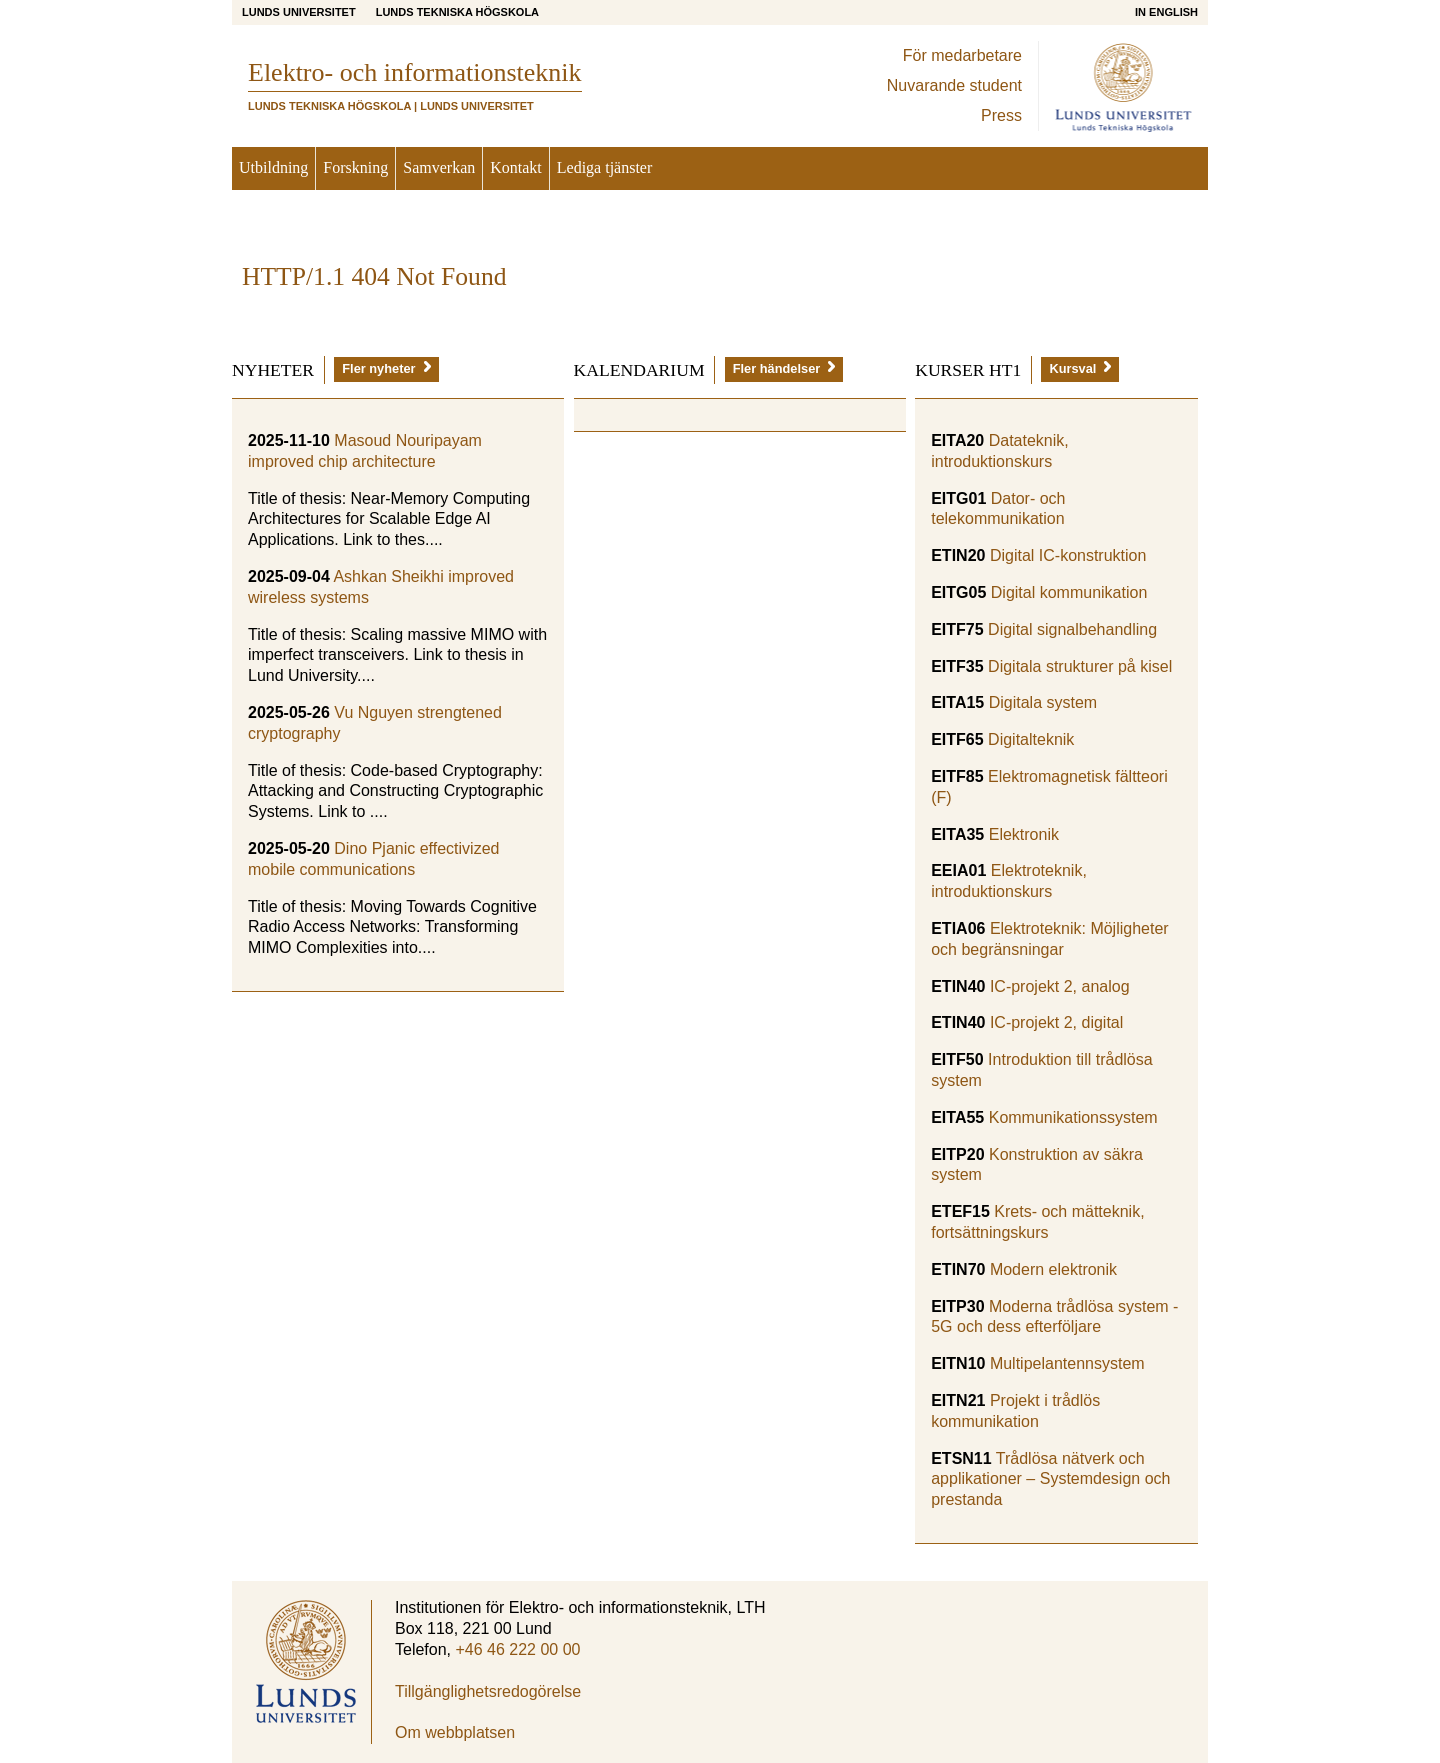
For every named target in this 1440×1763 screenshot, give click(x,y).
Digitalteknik (1031, 739)
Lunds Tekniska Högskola (457, 12)
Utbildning (273, 167)
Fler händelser (784, 368)
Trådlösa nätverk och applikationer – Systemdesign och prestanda (1050, 1479)
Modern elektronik (1053, 1269)
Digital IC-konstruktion (1068, 555)
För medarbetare (962, 55)
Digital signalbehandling (1072, 629)
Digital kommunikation (1069, 592)
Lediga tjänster (605, 167)
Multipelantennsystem (1067, 1363)
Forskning (355, 167)
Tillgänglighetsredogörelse (488, 1691)
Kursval (1080, 368)
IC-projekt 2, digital (1056, 1022)
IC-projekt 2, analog (1060, 986)
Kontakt (516, 167)
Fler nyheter (386, 368)
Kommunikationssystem (1073, 1117)
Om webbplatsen (455, 1732)
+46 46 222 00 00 (517, 1649)
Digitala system (1043, 702)
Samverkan (439, 167)
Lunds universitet (299, 12)
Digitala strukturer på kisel (1080, 666)
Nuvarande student (954, 85)
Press (1001, 115)
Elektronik (1024, 834)
